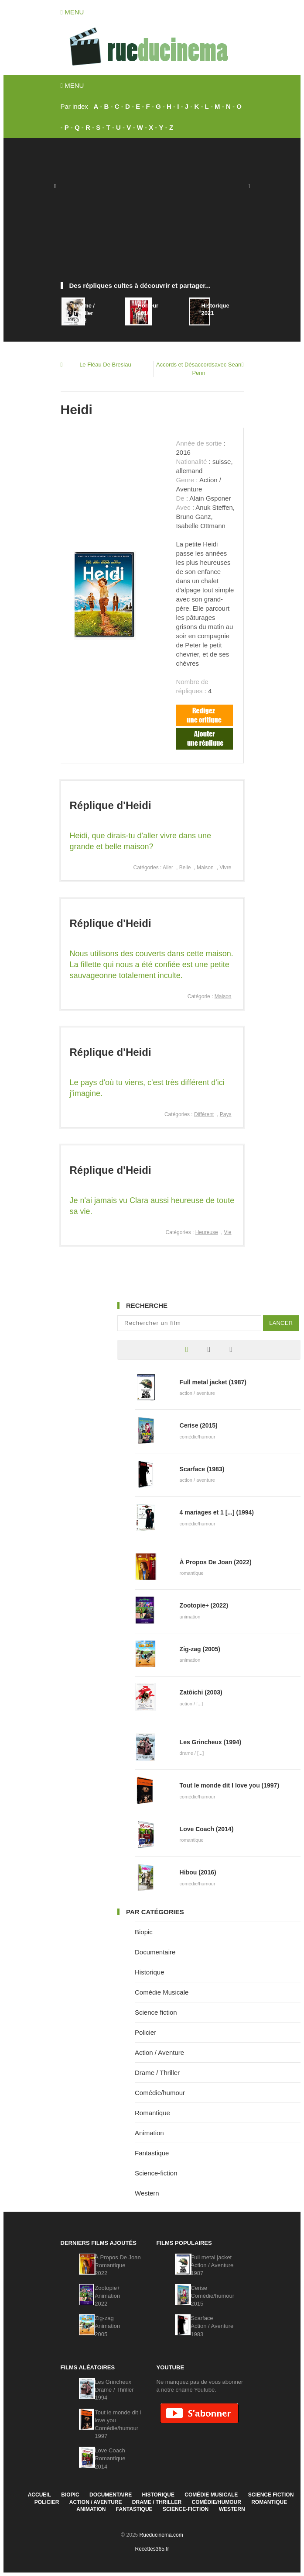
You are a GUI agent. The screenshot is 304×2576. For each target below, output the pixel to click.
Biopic (144, 1932)
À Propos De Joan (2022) (216, 1562)
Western (147, 2193)
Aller (168, 867)
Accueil (39, 2495)
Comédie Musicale (161, 1992)
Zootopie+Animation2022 (107, 2296)
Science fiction (156, 2012)
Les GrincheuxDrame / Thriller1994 (114, 2390)
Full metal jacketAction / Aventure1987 (212, 2265)
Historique (149, 1972)
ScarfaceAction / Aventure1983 (212, 2326)
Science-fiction (156, 2173)
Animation (149, 2133)
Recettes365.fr (152, 2549)
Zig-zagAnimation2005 (107, 2326)
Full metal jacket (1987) (213, 1382)
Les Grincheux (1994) (211, 1742)
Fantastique (152, 2153)
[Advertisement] (152, 214)
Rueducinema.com (161, 2535)
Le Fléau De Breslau (105, 364)
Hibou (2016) (198, 1872)
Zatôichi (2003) (201, 1692)
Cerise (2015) (199, 1425)
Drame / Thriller (157, 2072)
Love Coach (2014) (207, 1829)
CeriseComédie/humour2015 (212, 2296)
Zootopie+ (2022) (204, 1605)
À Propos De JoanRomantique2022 (118, 2265)
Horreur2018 (147, 309)
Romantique (152, 2112)
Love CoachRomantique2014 (110, 2458)
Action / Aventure (159, 2052)
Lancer (281, 1323)
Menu (72, 12)
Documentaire (155, 1952)
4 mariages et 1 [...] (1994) (217, 1512)
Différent (204, 1114)
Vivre (225, 867)
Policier (145, 2032)
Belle (185, 867)
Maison (205, 867)
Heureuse (206, 1232)
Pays (226, 1114)
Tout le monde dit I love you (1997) (229, 1785)
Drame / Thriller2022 (84, 313)
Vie (227, 1232)
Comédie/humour (160, 2092)
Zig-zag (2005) (200, 1649)
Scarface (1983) (202, 1469)
